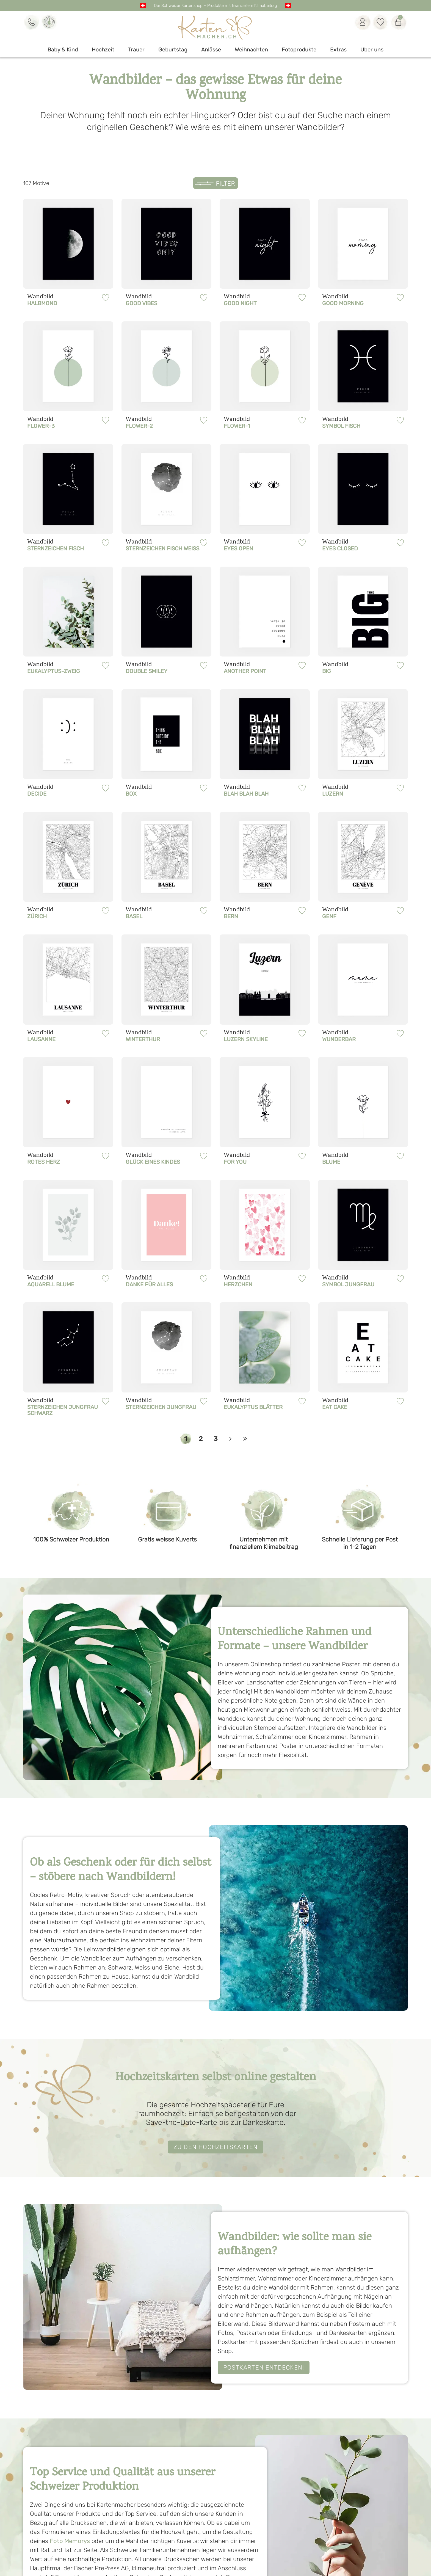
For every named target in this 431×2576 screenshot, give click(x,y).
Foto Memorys (70, 2541)
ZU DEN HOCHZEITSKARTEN (215, 2147)
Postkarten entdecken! (263, 2367)
